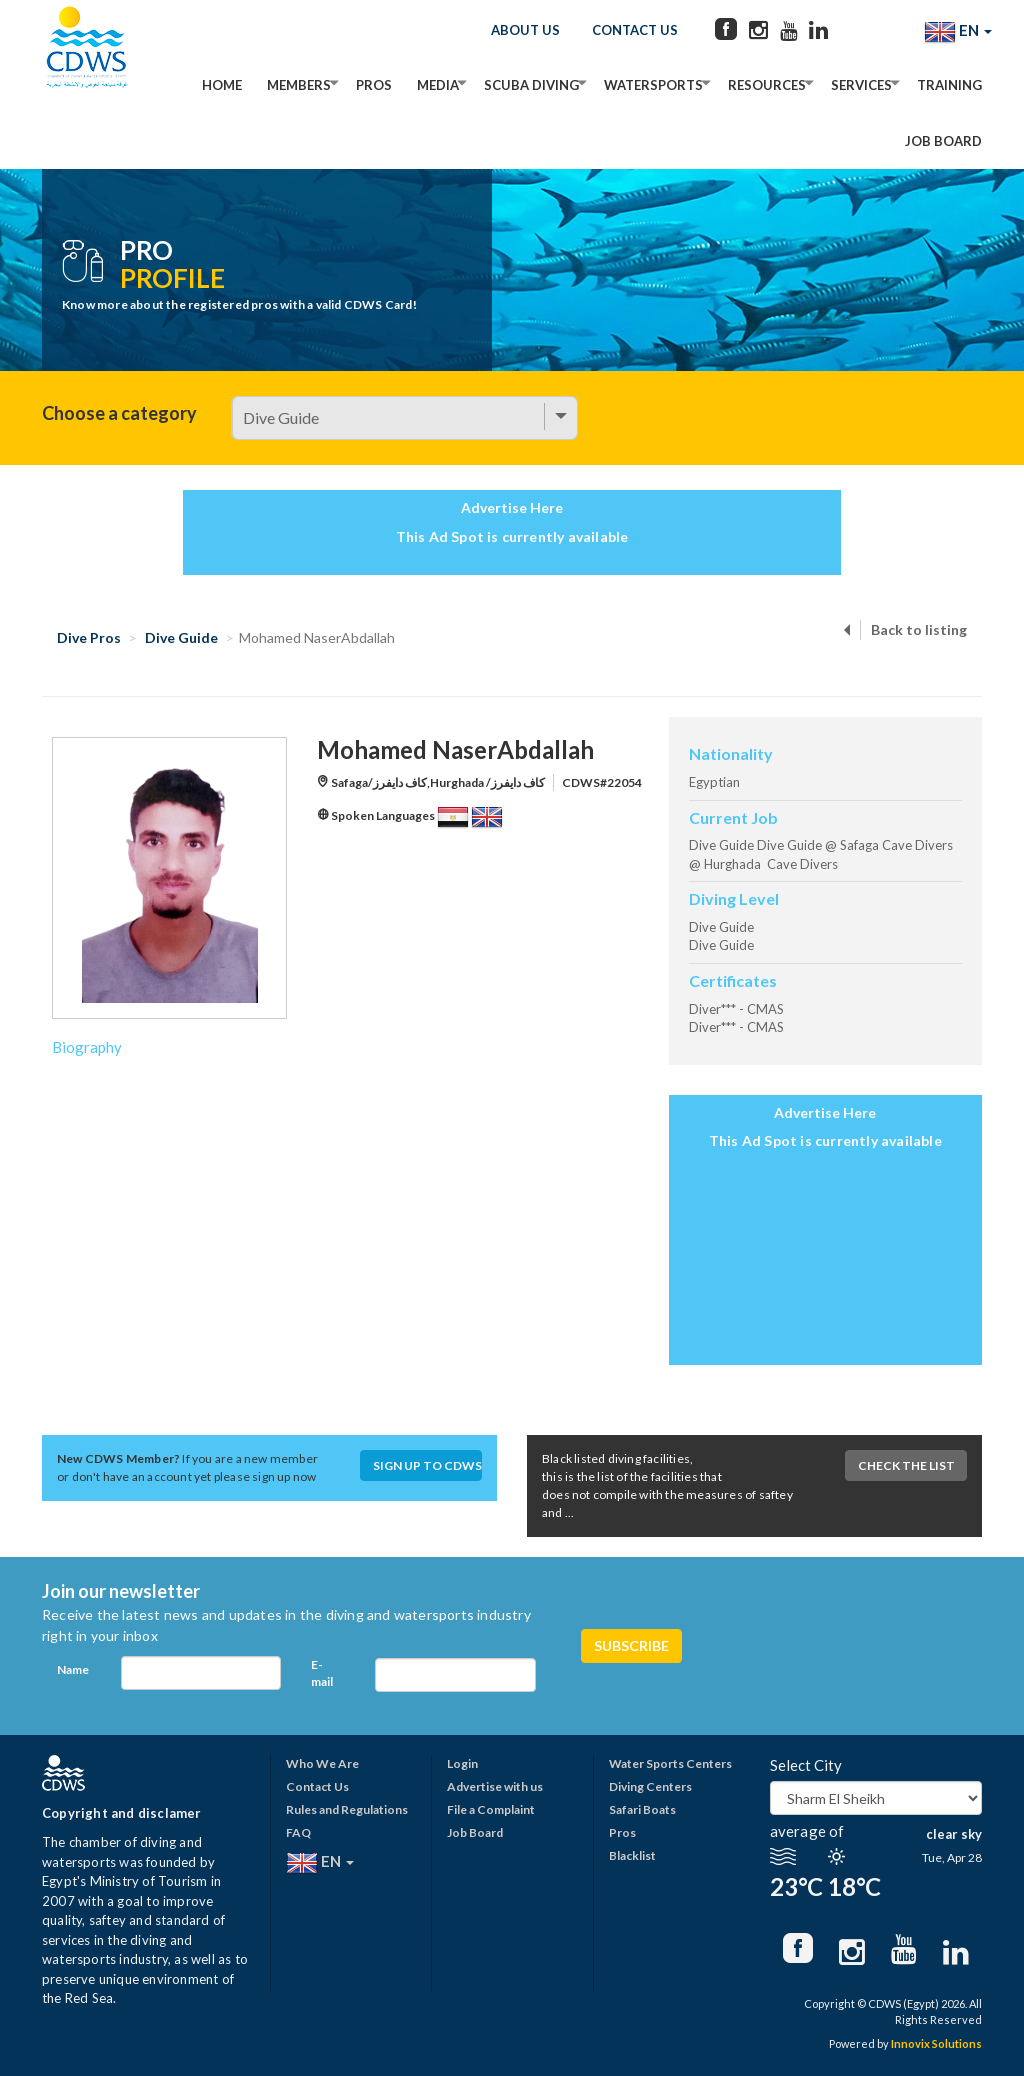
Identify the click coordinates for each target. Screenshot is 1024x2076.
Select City (806, 1765)
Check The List (906, 1465)
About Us (525, 30)
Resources (767, 85)
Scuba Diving (531, 85)
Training (949, 85)
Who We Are (322, 1763)
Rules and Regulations (347, 1809)
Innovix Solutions (936, 2043)
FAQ (298, 1832)
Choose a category (119, 413)
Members (299, 85)
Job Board (943, 141)
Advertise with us (495, 1786)
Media (438, 85)
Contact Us (635, 30)
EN (958, 32)
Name (73, 1669)
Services (861, 85)
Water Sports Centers (670, 1763)
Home (222, 85)
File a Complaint (491, 1809)
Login (462, 1763)
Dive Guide (181, 637)
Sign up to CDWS (427, 1465)
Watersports (653, 85)
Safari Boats (642, 1809)
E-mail (322, 1673)
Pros (374, 85)
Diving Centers (650, 1786)
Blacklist (632, 1855)
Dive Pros (89, 637)
